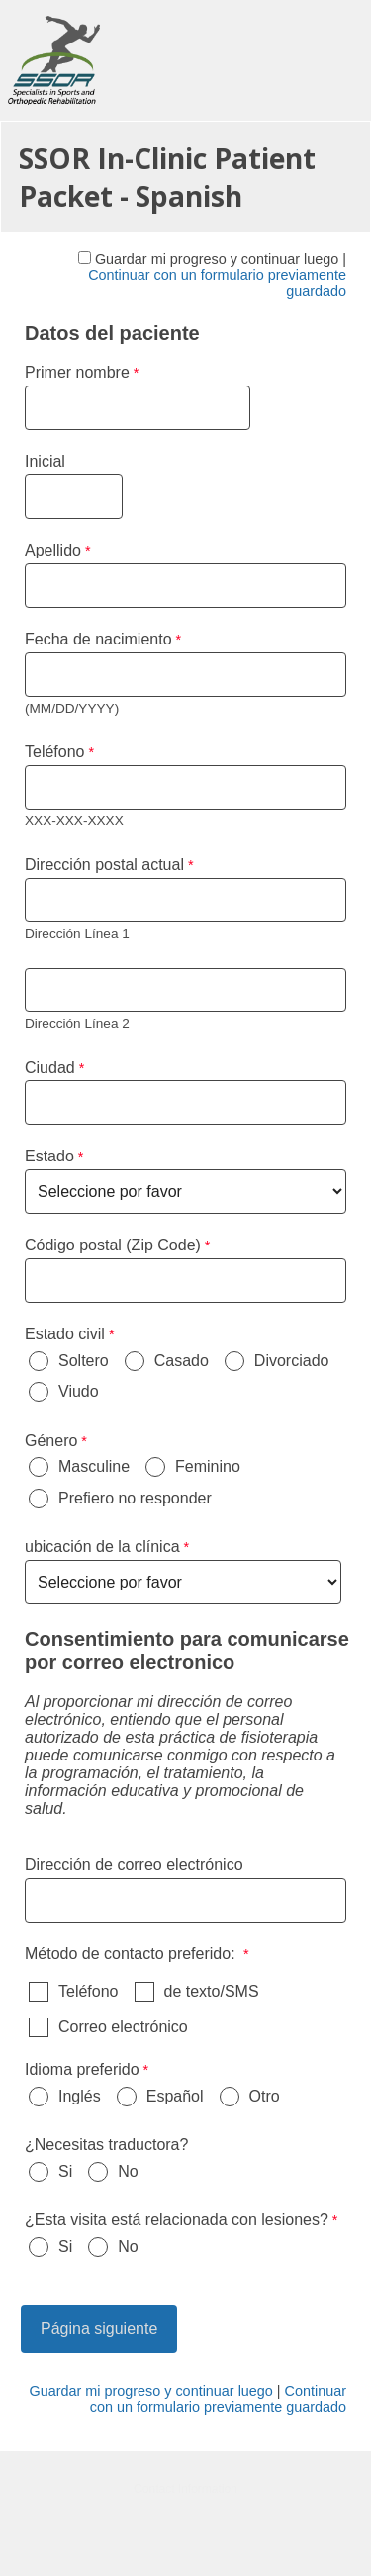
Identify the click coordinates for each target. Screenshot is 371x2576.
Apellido (53, 550)
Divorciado (291, 1360)
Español (175, 2096)
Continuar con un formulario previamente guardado (218, 2399)
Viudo (78, 1391)
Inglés (79, 2096)
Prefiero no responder (135, 1498)
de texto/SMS (211, 1991)
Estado (49, 1156)
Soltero (83, 1360)
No (128, 2171)
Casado (181, 1360)
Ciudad (50, 1067)
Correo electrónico (123, 2026)
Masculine (94, 1466)
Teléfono (88, 1991)
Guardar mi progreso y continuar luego (216, 259)
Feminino (207, 1466)
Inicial (45, 461)
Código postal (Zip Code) (113, 1245)
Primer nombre (77, 372)
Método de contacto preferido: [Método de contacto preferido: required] (132, 1953)
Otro (264, 2096)
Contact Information (185, 2489)
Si (65, 2171)
